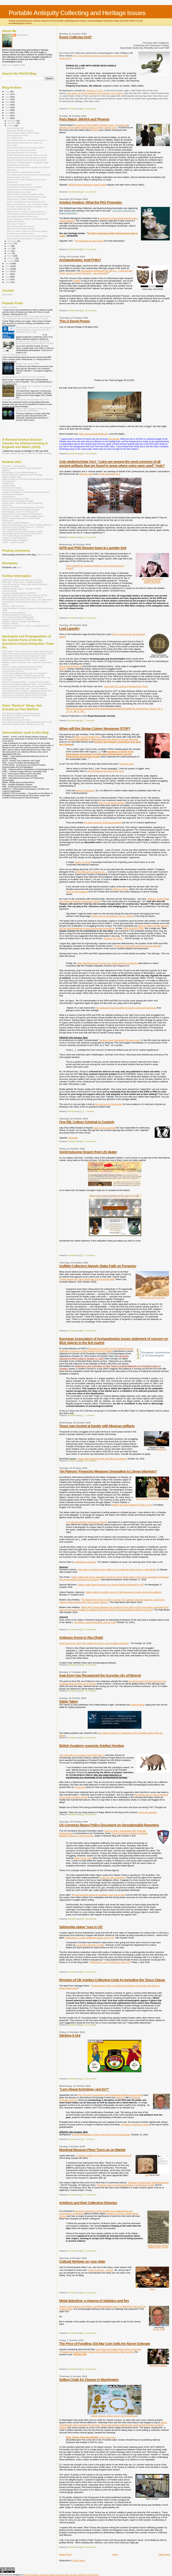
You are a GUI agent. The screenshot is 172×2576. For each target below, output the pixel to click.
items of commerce (84, 790)
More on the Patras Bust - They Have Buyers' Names (28, 204)
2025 (7, 94)
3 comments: (90, 1255)
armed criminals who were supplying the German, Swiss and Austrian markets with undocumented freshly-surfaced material (113, 2425)
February (11, 258)
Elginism (6, 470)
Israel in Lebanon (9, 307)
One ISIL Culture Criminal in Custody (86, 1122)
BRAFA (95, 130)
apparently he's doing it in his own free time (103, 739)
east (89, 1858)
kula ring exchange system (111, 802)
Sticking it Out (69, 2035)
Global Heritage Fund (11, 477)
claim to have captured (104, 1127)
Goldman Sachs (120, 889)
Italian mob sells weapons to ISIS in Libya (132, 1505)
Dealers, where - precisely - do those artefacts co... (27, 212)
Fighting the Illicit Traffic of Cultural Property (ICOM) (24, 595)
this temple (114, 439)
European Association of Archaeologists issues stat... (27, 158)
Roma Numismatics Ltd (70, 666)
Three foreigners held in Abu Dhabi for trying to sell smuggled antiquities (94, 1643)
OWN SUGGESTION (133, 928)
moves (83, 1858)
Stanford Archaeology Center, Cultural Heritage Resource (27, 525)
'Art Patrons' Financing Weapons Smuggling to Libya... (28, 162)
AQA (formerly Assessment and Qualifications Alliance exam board (110, 2095)
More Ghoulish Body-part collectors (20, 226)
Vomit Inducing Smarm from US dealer (88, 1152)
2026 (7, 91)
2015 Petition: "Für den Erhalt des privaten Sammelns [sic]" (28, 651)
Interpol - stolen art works (13, 606)
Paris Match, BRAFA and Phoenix (84, 119)
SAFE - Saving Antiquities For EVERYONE (21, 518)
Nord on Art (7, 505)
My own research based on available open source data (98, 1895)
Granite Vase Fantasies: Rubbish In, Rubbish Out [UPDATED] (31, 409)
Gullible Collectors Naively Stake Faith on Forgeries (97, 1266)
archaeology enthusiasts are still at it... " (100, 270)
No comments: (91, 109)
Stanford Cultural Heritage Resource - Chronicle (23, 527)
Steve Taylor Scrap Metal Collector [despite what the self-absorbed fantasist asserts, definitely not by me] (27, 723)
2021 (7, 105)
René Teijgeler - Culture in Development (19, 512)
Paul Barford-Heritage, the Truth (16, 720)
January (11, 261)
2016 (7, 118)
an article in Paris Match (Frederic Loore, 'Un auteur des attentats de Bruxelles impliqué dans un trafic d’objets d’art (94, 126)
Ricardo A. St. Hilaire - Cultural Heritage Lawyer (23, 516)
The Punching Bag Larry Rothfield (17, 536)
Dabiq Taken (68, 1701)
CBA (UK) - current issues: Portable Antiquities (22, 582)
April (9, 253)
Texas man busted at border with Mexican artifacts (97, 1426)
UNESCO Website (10, 623)
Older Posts (164, 2554)
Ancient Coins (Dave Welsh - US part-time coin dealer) (26, 682)
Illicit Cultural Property (11, 488)
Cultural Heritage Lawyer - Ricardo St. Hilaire (21, 589)
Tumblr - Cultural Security (13, 542)
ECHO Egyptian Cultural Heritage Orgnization (22, 468)
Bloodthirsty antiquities (158, 2366)
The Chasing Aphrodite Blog (14, 529)
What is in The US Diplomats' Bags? (21, 229)
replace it (120, 2097)
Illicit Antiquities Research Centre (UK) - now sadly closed (27, 599)
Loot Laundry (69, 628)
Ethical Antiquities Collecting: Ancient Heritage (22, 475)
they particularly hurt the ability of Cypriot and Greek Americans (125, 1008)
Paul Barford (22, 35)
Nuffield (77, 281)
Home (115, 2554)
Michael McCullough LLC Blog (15, 498)
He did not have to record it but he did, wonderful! (23, 377)
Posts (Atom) (79, 2560)
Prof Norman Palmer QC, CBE (19, 209)
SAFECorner (7, 520)
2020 (7, 107)
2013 (7, 269)
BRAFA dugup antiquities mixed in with (87, 184)
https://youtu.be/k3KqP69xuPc (93, 434)
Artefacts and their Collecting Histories (88, 2203)
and (112, 1877)
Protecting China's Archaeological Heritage (20, 509)
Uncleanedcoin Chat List (13, 671)
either (77, 1858)
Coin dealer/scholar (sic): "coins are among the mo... (27, 140)
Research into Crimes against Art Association (21, 514)
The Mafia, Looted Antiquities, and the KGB (95, 1622)
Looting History (8, 496)
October (11, 126)
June (9, 248)
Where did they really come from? (152, 1298)
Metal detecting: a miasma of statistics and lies (94, 2301)
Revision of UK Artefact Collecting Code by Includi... (27, 180)
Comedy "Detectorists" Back (14, 354)
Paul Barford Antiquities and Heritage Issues (21, 713)
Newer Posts (65, 2554)
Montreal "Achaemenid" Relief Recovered (148, 2182)
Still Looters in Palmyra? (16, 224)
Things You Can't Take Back (14, 538)
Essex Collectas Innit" (75, 37)
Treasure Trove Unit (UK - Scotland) (17, 619)
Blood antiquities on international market (151, 1499)
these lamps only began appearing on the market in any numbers (95, 93)
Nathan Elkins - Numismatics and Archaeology (22, 503)
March (10, 256)
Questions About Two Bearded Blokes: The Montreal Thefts (125, 2185)
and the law (161, 1449)
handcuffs (73, 1138)
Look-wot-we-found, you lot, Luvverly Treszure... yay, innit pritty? (95, 271)
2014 (7, 266)
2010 (7, 277)
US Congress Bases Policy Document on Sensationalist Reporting (109, 1825)
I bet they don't (126, 764)
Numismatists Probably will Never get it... (23, 216)
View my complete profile (13, 65)
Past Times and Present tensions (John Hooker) (23, 697)
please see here (44, 554)
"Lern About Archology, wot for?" (84, 2089)
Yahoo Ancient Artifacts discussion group (20, 669)
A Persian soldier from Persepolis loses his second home (103, 2155)
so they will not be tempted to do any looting (112, 916)
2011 (7, 274)
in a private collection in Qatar (90, 1945)
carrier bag (80, 1787)
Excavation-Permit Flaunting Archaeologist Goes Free (25, 399)
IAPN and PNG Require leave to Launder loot (92, 548)
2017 (7, 115)
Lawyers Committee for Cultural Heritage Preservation (25, 492)
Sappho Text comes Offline (27, 364)
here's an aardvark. (148, 1812)
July (9, 246)
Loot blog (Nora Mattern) (13, 494)
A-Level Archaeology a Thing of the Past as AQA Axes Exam (101, 2134)
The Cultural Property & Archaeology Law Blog (22, 531)
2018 (7, 113)
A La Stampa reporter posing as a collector (86, 1522)
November (11, 123)
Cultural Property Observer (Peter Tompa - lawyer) (24, 660)
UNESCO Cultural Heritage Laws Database (21, 621)
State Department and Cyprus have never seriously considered (107, 963)
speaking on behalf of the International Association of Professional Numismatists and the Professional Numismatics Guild (99, 754)
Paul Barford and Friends (13, 717)
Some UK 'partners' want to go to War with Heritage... (28, 231)
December (11, 121)
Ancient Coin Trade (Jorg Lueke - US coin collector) (24, 688)
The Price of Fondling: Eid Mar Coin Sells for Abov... (27, 197)
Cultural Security (9, 591)
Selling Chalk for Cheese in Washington (89, 2379)
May (9, 251)
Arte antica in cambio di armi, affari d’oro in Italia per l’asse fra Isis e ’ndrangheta (117, 1569)
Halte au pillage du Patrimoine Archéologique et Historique (27, 479)
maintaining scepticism (85, 1562)
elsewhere (120, 1877)
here (19, 567)
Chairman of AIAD (94, 90)
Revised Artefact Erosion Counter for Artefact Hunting (26, 453)
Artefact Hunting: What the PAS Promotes (90, 202)
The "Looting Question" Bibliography (18, 617)
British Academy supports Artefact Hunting (91, 1746)
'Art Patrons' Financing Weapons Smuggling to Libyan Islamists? (108, 1471)
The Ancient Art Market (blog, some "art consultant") (24, 673)
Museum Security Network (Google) (17, 501)
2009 (7, 279)
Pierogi (152, 2289)
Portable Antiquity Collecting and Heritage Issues (77, 12)
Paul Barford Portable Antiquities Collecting (21, 715)
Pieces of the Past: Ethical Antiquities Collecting (23, 507)
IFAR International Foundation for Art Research (22, 597)
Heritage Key (8, 483)
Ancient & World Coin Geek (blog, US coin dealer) (24, 686)
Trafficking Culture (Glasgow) (15, 540)
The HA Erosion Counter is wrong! (20, 234)
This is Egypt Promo (74, 321)
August (10, 243)
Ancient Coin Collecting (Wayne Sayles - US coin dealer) (27, 684)
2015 (7, 263)
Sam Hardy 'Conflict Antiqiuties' (15, 522)
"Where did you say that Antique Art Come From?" (26, 214)
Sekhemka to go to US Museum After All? (110, 1962)
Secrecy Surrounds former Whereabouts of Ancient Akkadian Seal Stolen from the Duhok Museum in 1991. (34, 329)
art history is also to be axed (134, 2124)
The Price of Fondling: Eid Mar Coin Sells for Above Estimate (104, 2343)
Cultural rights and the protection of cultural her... (26, 239)
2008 (7, 282)
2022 (7, 102)
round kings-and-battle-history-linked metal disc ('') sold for (100, 2350)
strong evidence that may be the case (105, 771)
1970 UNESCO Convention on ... (91, 872)
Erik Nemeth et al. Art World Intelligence (19, 472)
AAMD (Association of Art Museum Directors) (21, 580)
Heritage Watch (9, 485)
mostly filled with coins (109, 474)
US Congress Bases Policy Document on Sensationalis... (29, 175)
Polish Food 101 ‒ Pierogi (100, 2270)
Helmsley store (86, 474)
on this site (105, 1877)
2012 (7, 271)
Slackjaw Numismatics (15, 221)
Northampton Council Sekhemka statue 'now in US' (89, 1937)
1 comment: (90, 721)
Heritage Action (8, 481)
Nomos (62, 669)
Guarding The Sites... (113, 938)
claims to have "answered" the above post (120, 1040)
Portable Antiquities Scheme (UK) (16, 615)
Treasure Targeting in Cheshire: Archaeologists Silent (28, 219)
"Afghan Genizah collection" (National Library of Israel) (158, 2246)
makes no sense (83, 862)
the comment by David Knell (108, 1104)
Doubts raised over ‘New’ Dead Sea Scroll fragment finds (87, 1279)
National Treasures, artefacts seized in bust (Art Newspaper (114, 2416)
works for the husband (76, 891)
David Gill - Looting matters (14, 466)
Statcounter (7, 294)
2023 (7, 99)
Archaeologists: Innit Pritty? (80, 260)
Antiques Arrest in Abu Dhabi (81, 1637)
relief (147, 2175)
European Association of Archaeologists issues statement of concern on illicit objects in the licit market (96, 1349)
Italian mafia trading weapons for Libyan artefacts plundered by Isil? (111, 1584)
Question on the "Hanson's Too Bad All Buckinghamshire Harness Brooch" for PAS (35, 342)
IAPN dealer (152, 580)
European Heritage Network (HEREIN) (19, 593)
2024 (7, 97)
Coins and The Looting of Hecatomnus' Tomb (125, 686)
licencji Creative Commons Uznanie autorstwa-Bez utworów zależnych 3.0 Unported (61, 2574)
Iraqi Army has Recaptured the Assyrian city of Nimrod (100, 1675)
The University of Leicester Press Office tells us (82, 1755)
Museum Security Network (13, 613)
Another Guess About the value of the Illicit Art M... (26, 202)
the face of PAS (159, 2329)
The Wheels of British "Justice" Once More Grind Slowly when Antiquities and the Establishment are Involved (26, 317)
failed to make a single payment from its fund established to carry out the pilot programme (114, 927)
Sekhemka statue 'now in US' (81, 1927)
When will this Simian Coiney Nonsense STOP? (95, 728)
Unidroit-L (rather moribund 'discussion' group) (22, 667)
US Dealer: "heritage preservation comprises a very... (28, 207)
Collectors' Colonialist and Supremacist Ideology (137, 946)
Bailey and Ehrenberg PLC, (88, 737)
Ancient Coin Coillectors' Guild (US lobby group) (23, 675)
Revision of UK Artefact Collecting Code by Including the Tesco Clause (112, 1980)
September (12, 241)
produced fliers (137, 1704)
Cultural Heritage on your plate (82, 2261)
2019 (7, 110)
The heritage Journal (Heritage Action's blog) (21, 533)
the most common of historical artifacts (102, 822)
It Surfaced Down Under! (13, 490)
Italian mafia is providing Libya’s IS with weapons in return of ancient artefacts (123, 1592)
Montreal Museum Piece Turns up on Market (92, 2150)
